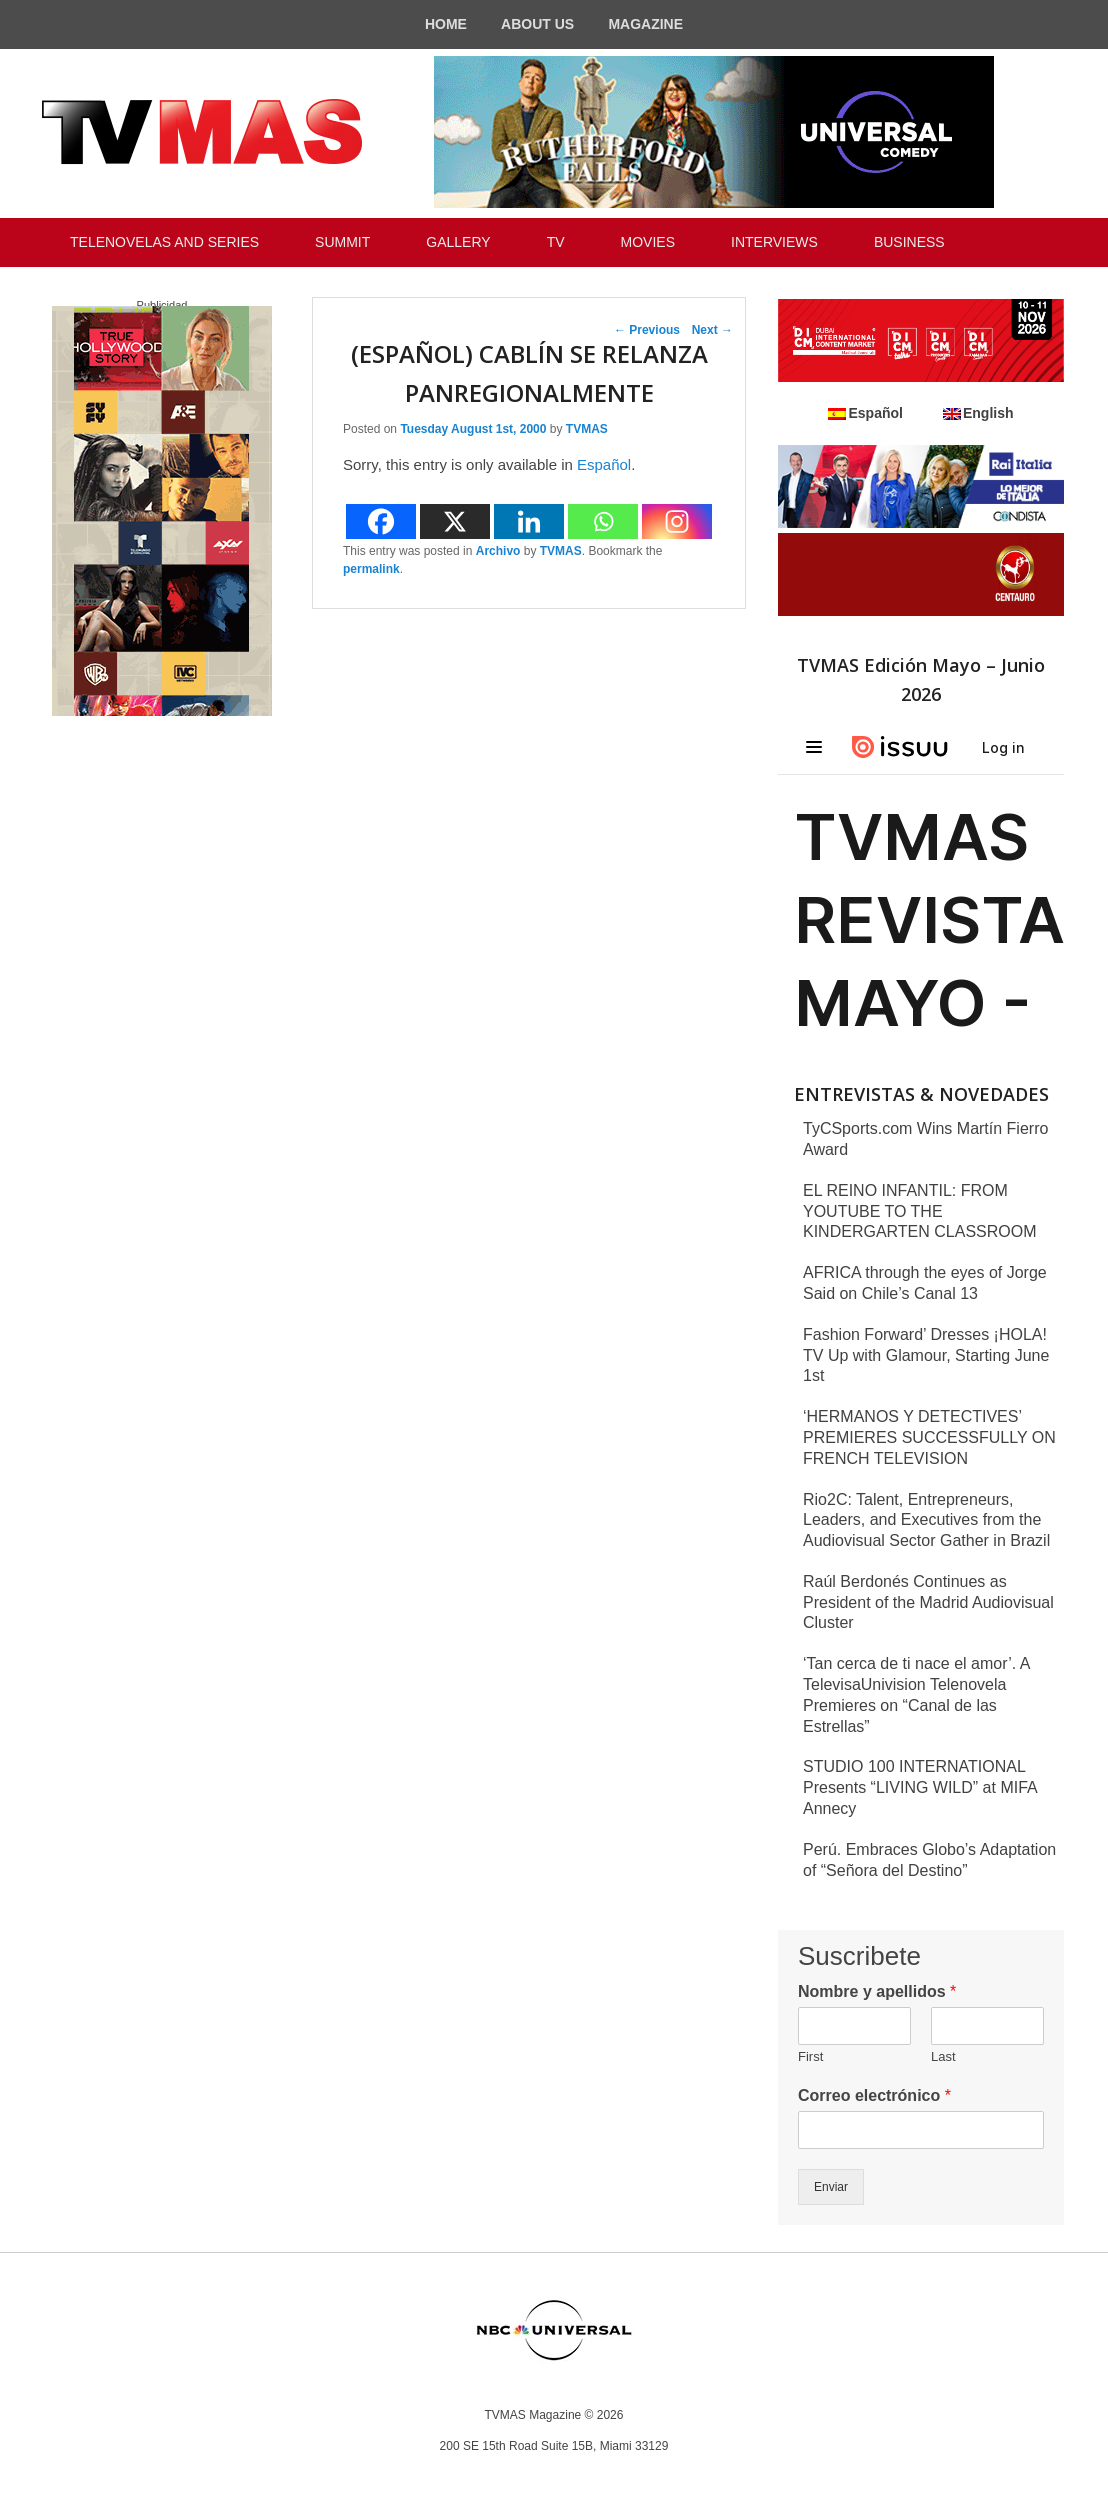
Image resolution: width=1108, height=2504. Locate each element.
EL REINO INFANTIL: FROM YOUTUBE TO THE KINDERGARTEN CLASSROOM (920, 1211)
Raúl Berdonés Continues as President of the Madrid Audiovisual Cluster (928, 1602)
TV (556, 242)
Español (604, 464)
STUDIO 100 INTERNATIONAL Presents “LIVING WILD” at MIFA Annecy (920, 1787)
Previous (647, 330)
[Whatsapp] (603, 521)
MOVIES (648, 242)
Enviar (831, 2187)
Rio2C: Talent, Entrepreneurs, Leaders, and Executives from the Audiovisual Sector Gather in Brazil (926, 1520)
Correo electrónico (874, 2095)
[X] (455, 521)
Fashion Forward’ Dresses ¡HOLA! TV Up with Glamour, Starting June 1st (926, 1355)
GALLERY (458, 242)
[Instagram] (677, 521)
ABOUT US (537, 24)
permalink (371, 569)
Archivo (498, 551)
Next (712, 330)
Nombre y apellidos (877, 1991)
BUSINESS (909, 242)
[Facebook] (381, 521)
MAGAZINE (645, 24)
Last (943, 2056)
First (810, 2056)
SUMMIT (342, 242)
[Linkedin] (529, 521)
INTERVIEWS (774, 242)
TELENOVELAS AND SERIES (164, 242)
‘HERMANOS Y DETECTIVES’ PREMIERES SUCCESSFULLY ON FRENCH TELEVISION (929, 1437)
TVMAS (587, 429)
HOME (446, 24)
